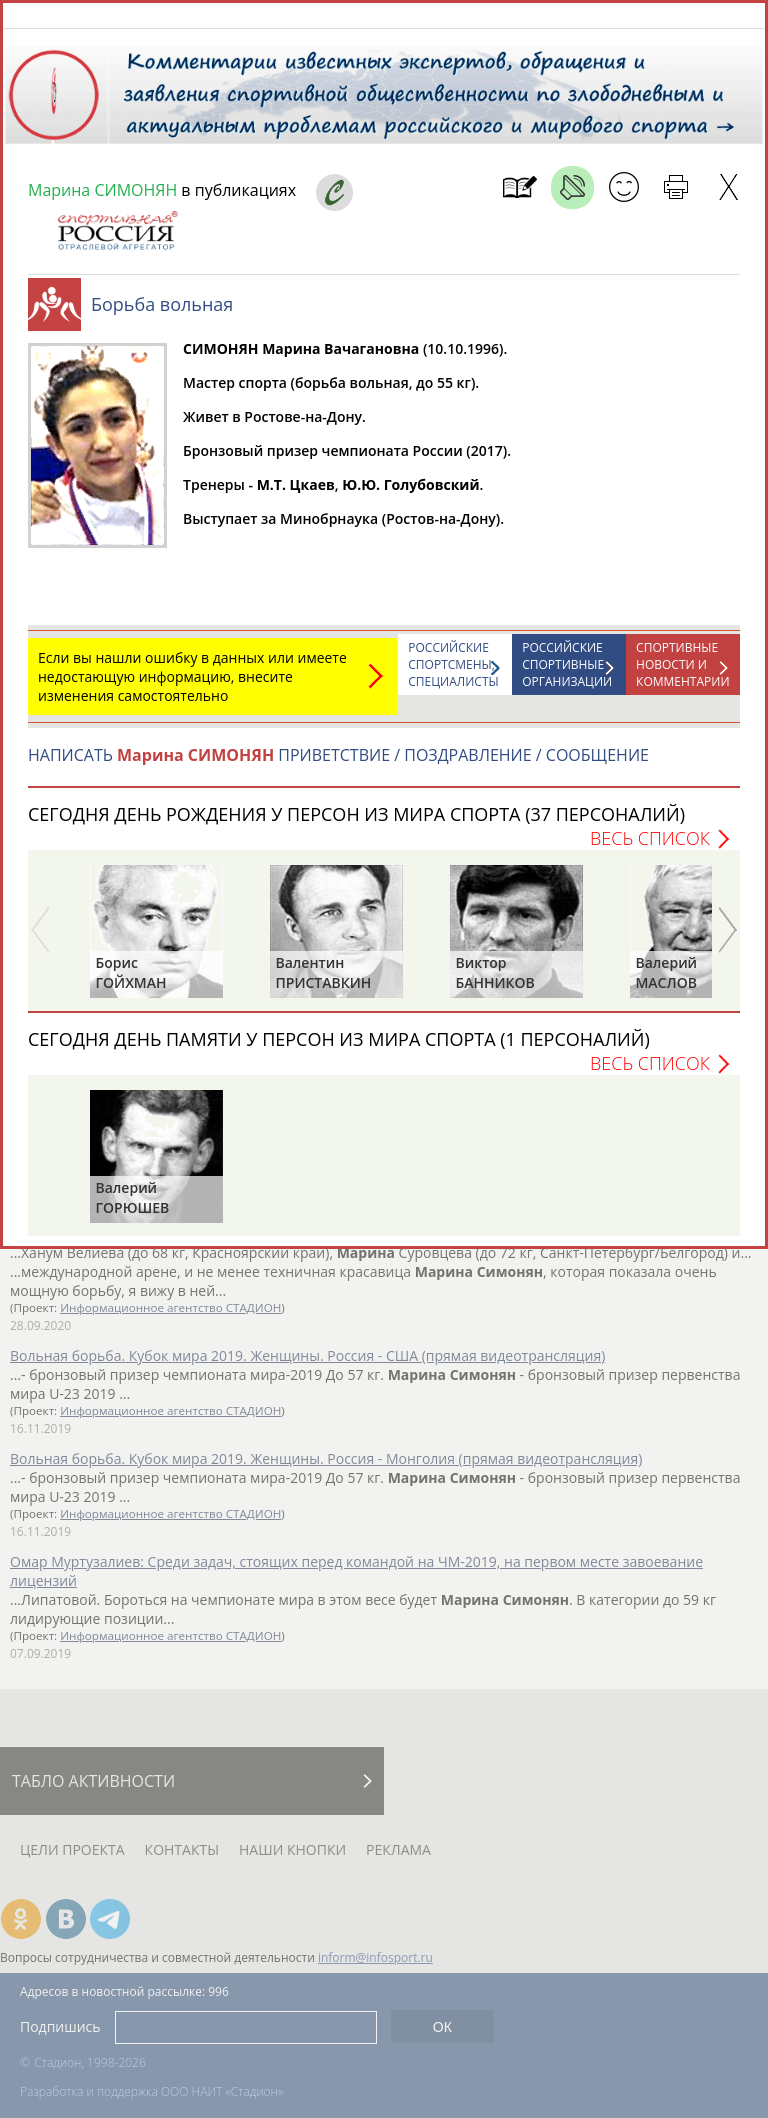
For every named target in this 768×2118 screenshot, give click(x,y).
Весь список (650, 848)
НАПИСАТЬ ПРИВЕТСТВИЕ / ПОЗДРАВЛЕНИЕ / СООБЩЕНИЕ (338, 765)
